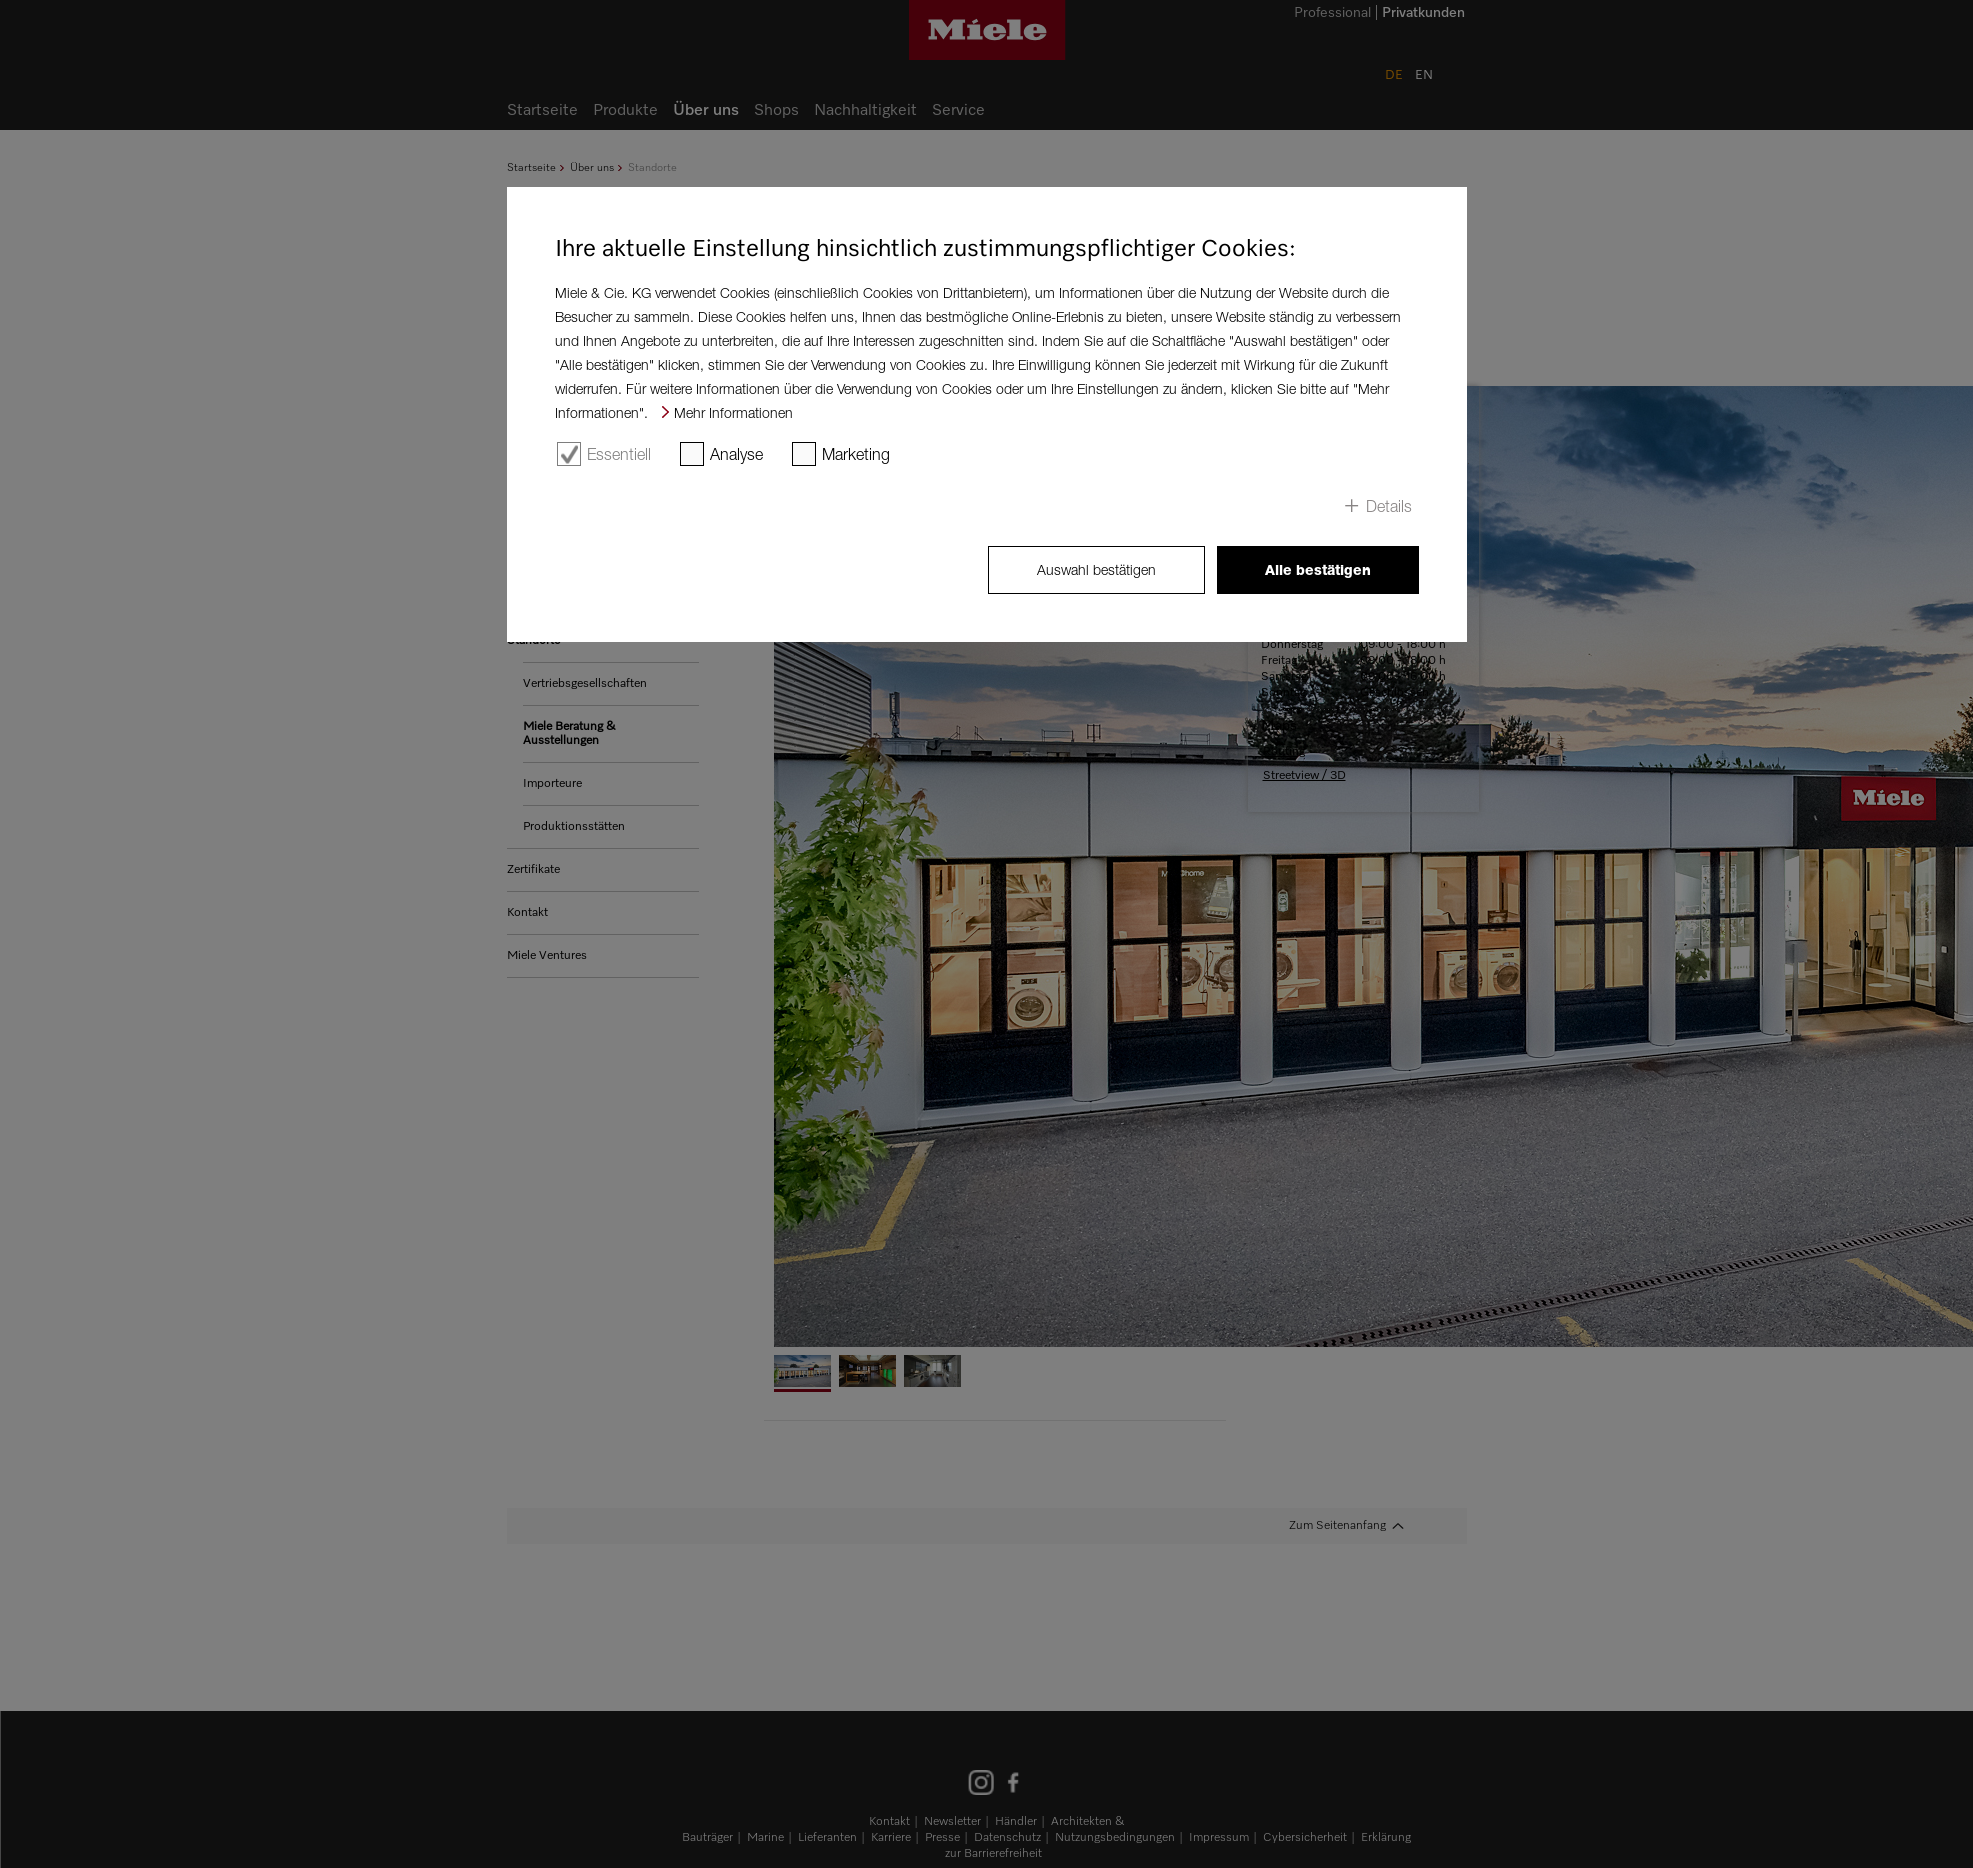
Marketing (856, 454)
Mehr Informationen (733, 412)
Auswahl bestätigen (1096, 569)
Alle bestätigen (1318, 570)
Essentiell (619, 454)
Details (1389, 506)
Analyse (736, 454)
